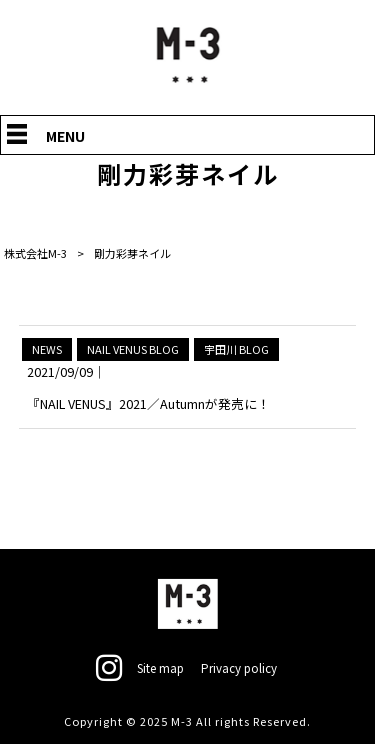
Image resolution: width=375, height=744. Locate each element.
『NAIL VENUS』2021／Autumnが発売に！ (148, 403)
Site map (160, 667)
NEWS (47, 349)
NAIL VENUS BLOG (133, 349)
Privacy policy (240, 667)
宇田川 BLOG (236, 349)
